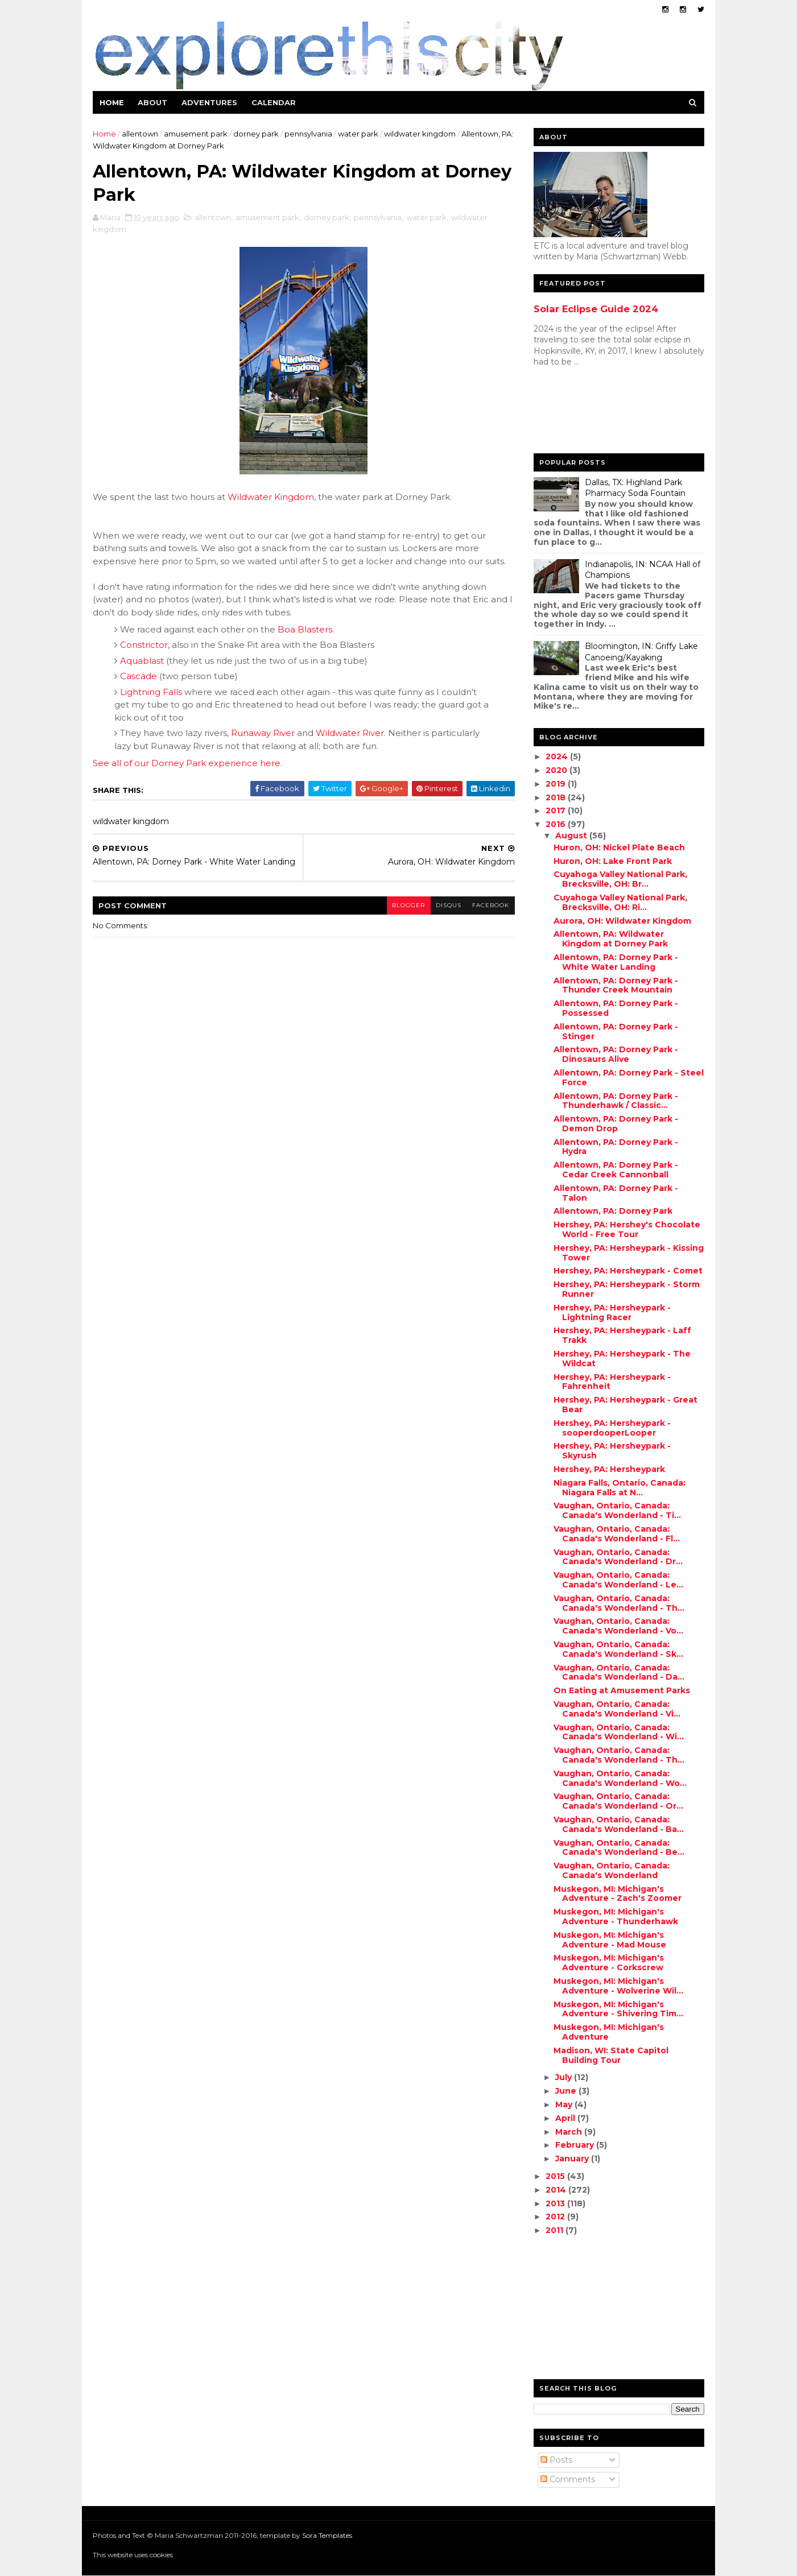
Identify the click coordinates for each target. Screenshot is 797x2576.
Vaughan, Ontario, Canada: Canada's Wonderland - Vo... (618, 1626)
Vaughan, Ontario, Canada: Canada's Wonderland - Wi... (618, 1732)
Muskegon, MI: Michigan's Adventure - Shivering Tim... (618, 2009)
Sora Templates (328, 2535)
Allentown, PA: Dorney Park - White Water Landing (615, 962)
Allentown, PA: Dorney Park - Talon (615, 1193)
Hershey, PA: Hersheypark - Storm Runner (626, 1289)
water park (358, 133)
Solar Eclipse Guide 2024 (595, 309)
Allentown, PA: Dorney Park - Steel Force (628, 1078)
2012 (556, 2216)
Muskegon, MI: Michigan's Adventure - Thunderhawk (615, 1916)
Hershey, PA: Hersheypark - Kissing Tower (628, 1253)
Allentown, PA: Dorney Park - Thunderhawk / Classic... (615, 1101)
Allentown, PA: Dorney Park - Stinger (615, 1031)
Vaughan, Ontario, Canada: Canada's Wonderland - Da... (618, 1672)
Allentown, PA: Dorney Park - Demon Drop (615, 1124)
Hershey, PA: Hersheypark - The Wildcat (621, 1358)
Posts (556, 2460)
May (564, 2104)
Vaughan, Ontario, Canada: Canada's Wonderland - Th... (618, 1603)
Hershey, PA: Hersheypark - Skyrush (611, 1451)
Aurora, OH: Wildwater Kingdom (622, 921)
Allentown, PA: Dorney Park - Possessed (615, 1008)
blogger (399, 912)
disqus (440, 912)
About (153, 102)
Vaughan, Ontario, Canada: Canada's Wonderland (611, 1870)
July (564, 2077)
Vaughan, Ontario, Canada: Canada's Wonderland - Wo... (619, 1778)
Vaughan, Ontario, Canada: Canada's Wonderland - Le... (618, 1580)
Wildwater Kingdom (271, 498)
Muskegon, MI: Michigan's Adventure (608, 2032)
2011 (555, 2230)
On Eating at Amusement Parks (621, 1690)
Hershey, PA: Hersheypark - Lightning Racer (611, 1312)
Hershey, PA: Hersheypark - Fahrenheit (611, 1382)
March (569, 2132)
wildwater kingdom (420, 133)
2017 (557, 810)
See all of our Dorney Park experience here (187, 764)
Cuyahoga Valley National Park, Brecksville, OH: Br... (620, 879)
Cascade (139, 677)
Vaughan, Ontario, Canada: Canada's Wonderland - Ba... (618, 1824)
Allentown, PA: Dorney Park (612, 1211)
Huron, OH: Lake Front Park (612, 861)
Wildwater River (350, 734)
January (572, 2158)
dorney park (256, 133)
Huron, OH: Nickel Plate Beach (618, 847)
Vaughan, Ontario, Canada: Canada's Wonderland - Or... (618, 1801)
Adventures (210, 102)
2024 (558, 756)
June (566, 2091)
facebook (483, 912)
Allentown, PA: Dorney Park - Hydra (615, 1147)
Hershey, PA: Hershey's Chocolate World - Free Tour (626, 1229)
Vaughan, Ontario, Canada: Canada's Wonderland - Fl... (616, 1534)
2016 (557, 824)
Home (112, 102)
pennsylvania (309, 133)
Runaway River (263, 734)
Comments (567, 2479)
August (572, 835)
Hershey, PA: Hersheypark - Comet (627, 1271)
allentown (140, 133)
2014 (557, 2190)
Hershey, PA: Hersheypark (608, 1469)
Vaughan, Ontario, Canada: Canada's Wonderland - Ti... (616, 1510)
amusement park (196, 133)
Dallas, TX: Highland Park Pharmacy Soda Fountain (634, 488)
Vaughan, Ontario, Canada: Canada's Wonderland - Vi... (616, 1709)
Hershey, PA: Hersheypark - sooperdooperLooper (611, 1428)
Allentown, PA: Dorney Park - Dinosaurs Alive (615, 1054)
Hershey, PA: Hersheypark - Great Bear (625, 1405)
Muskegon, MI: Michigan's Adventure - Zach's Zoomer (617, 1894)
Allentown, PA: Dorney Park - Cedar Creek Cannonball (615, 1170)
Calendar (274, 102)
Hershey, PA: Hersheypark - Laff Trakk (622, 1335)
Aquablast (142, 661)
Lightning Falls (152, 693)
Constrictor (144, 645)
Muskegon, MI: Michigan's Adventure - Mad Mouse (609, 1940)
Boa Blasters (305, 630)
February (575, 2145)
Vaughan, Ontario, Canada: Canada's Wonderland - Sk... (618, 1649)
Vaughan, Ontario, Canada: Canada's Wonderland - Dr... (617, 1557)
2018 (557, 797)
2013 (556, 2203)
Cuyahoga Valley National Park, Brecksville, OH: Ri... (620, 902)
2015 (556, 2176)
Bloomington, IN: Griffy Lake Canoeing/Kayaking (640, 652)
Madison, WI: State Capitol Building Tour (610, 2055)
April (566, 2118)
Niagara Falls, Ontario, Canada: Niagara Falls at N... (619, 1488)
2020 (557, 770)
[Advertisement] (578, 413)
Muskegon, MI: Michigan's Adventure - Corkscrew (608, 1963)
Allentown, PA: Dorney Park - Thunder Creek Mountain (615, 985)
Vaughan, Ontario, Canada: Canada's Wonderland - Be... (618, 1848)
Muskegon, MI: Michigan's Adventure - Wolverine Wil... (618, 1986)
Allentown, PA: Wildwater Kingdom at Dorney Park (610, 939)
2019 (557, 784)
